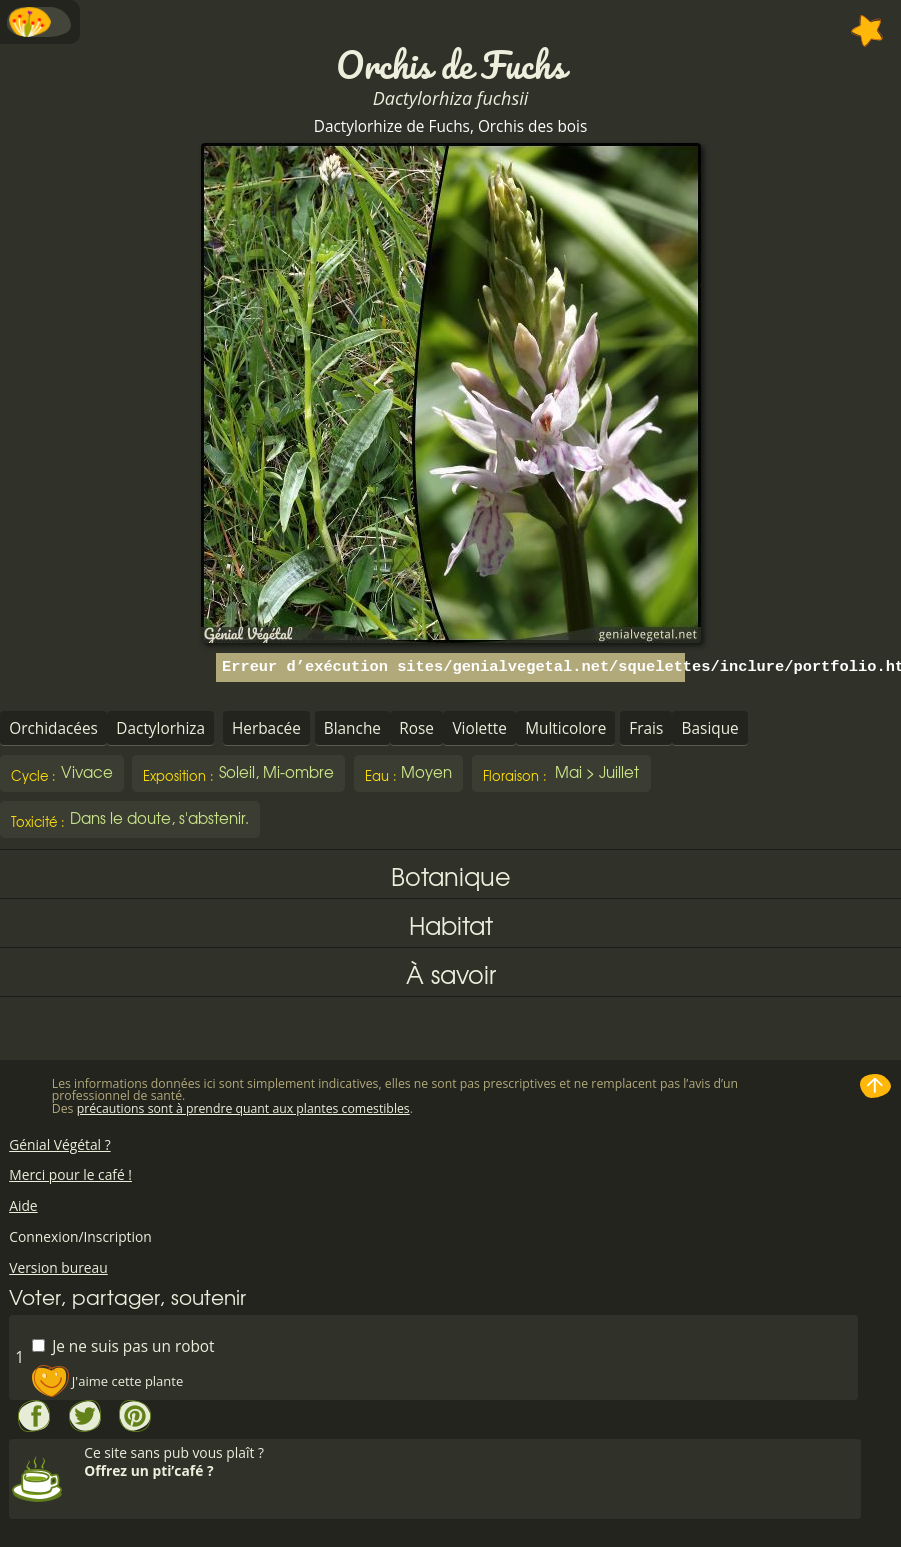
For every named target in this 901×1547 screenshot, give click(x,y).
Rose (416, 728)
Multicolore (565, 728)
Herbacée (266, 728)
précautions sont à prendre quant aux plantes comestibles (243, 1108)
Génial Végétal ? (59, 1144)
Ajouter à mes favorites (867, 31)
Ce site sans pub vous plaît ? (470, 1461)
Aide (23, 1205)
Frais (646, 728)
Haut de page (876, 1086)
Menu (40, 22)
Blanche (352, 728)
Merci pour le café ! (70, 1174)
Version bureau (58, 1267)
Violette (479, 728)
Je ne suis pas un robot (123, 1345)
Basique (710, 728)
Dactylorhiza (160, 728)
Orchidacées (53, 728)
